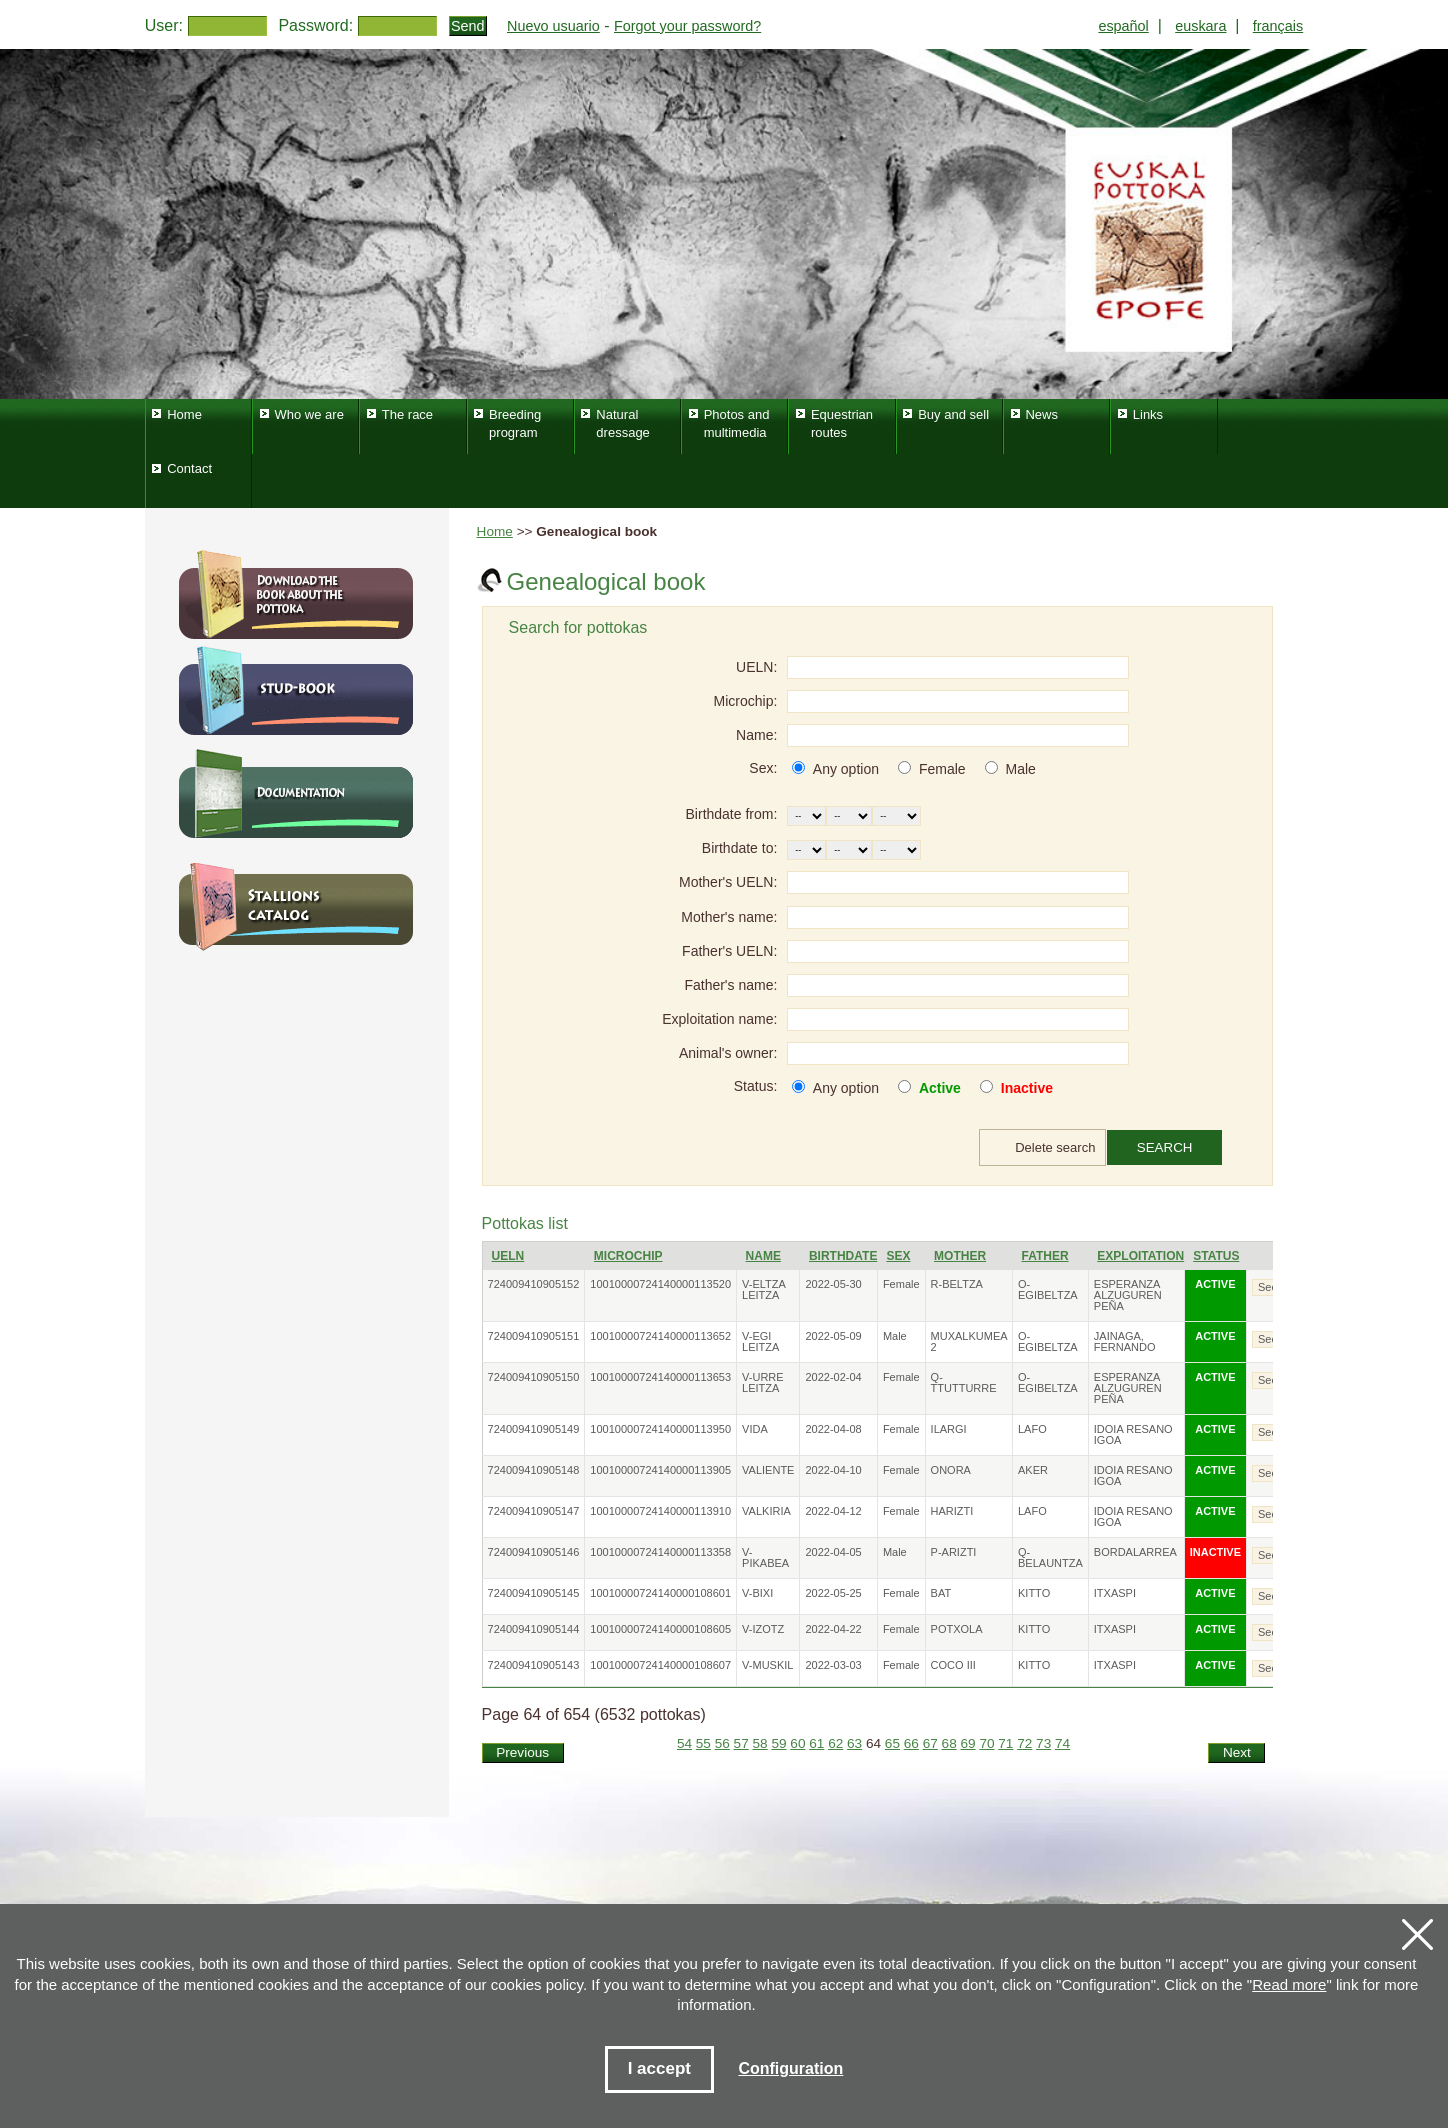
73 (1043, 1743)
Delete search (1055, 1147)
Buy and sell (953, 414)
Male (1020, 769)
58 (760, 1743)
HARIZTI (952, 1511)
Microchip (628, 1256)
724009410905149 (534, 1429)
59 (778, 1743)
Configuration (790, 2068)
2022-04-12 (833, 1511)
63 (854, 1743)
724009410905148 (534, 1470)
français (1278, 26)
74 (1062, 1743)
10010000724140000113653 (660, 1377)
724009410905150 (534, 1377)
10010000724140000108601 (660, 1593)
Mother (960, 1256)
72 (1024, 1743)
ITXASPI (1115, 1593)
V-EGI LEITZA (760, 1341)
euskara (1200, 26)
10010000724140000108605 (660, 1629)
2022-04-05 (833, 1552)
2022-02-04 (833, 1377)
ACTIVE (1215, 1284)
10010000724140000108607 (660, 1665)
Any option (846, 769)
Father (1045, 1256)
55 (703, 1743)
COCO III (953, 1665)
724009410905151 (534, 1336)
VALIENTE (768, 1470)
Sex (898, 1256)
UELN (508, 1256)
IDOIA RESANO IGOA (1133, 1434)
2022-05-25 (833, 1593)
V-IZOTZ (763, 1629)
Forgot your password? (687, 26)
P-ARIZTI (954, 1552)
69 (967, 1743)
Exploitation (1140, 1256)
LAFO (1032, 1429)
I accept (659, 2068)
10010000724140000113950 (660, 1429)
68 (949, 1743)
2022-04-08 (833, 1429)
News (1041, 414)
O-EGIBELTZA (1048, 1289)
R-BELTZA (957, 1284)
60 (797, 1743)
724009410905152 (534, 1284)
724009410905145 (534, 1593)
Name (763, 1256)
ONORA (951, 1470)
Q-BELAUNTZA (1050, 1557)
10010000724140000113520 (660, 1284)
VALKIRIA (766, 1511)
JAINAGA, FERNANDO (1125, 1341)
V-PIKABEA (765, 1557)
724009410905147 (534, 1511)
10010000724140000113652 (660, 1336)
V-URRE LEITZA (763, 1382)
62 (835, 1743)
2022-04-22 (833, 1629)
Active (940, 1088)
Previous (522, 1752)
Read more (1289, 1984)
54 (684, 1743)
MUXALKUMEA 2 (969, 1341)
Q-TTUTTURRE (964, 1382)
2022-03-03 (833, 1665)
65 (892, 1743)
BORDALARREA (1135, 1552)
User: (164, 25)
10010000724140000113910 (660, 1511)
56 (722, 1743)
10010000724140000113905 (660, 1470)
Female (942, 769)
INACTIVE (1215, 1552)
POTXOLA (957, 1629)
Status (1216, 1256)
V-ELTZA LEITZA (763, 1289)
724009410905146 (534, 1552)
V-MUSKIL (767, 1665)
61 (816, 1743)
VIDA (755, 1429)
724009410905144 (534, 1629)
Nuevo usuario (553, 26)
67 (930, 1743)
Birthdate (843, 1256)
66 (911, 1743)
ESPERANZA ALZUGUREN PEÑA (1128, 1295)
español (1123, 26)
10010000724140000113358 (660, 1552)
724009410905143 (534, 1665)
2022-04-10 (833, 1470)
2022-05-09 (833, 1336)
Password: (315, 25)
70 (986, 1743)
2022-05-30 (833, 1284)
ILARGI (949, 1429)
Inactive (1027, 1088)
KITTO (1034, 1593)
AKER (1033, 1470)
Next (1237, 1752)
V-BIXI (757, 1593)
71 (1005, 1743)
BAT (941, 1593)
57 (741, 1743)
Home (495, 531)
